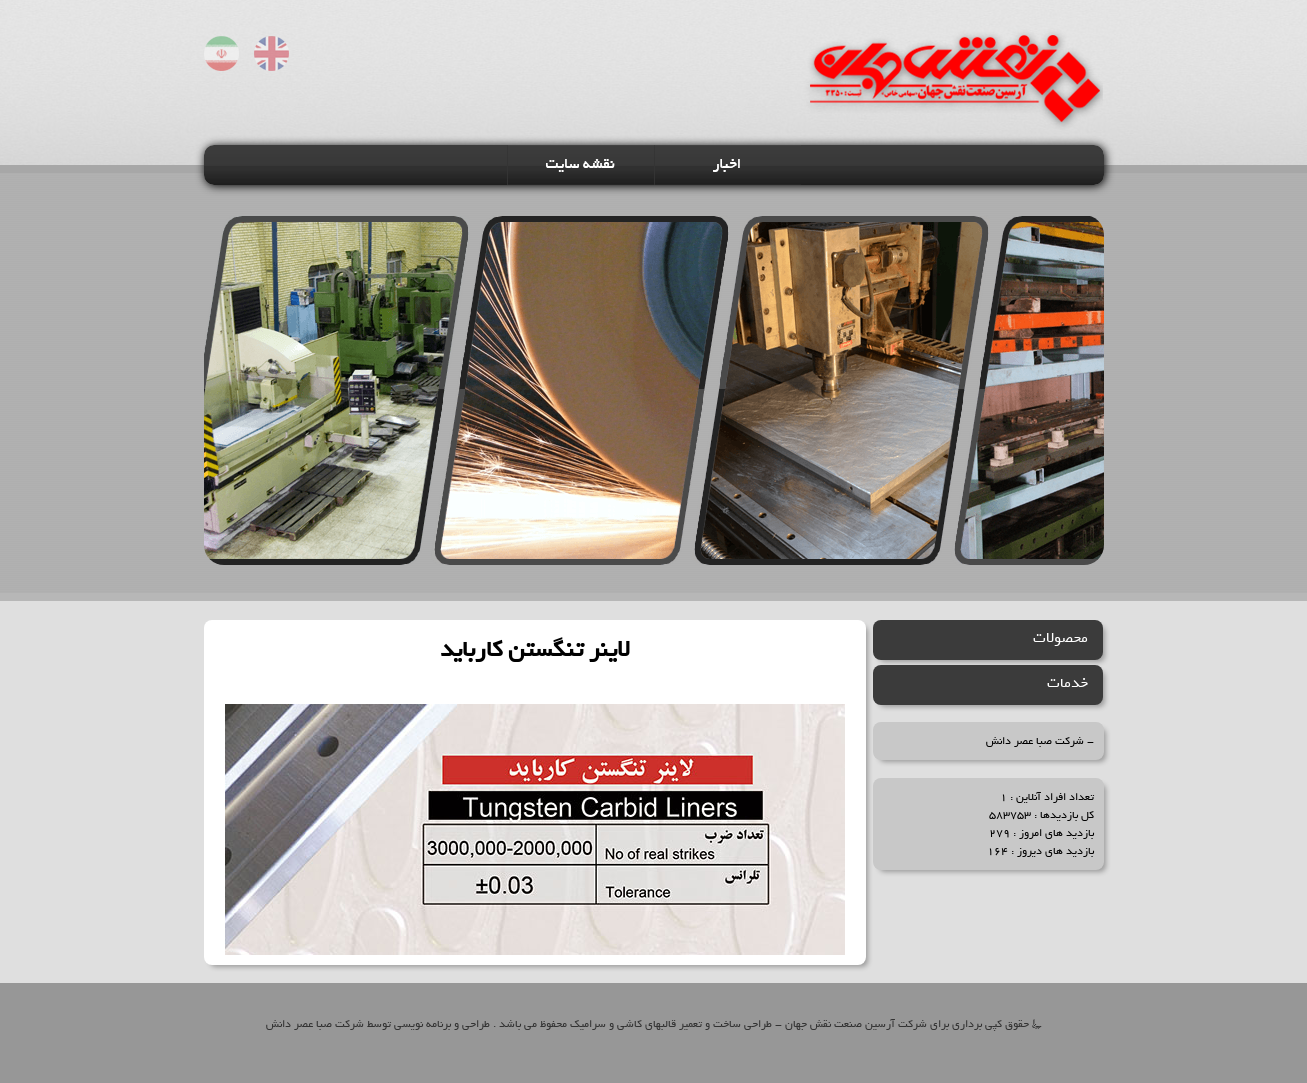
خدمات (1067, 683)
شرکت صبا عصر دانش (1035, 741)
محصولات (1060, 638)
